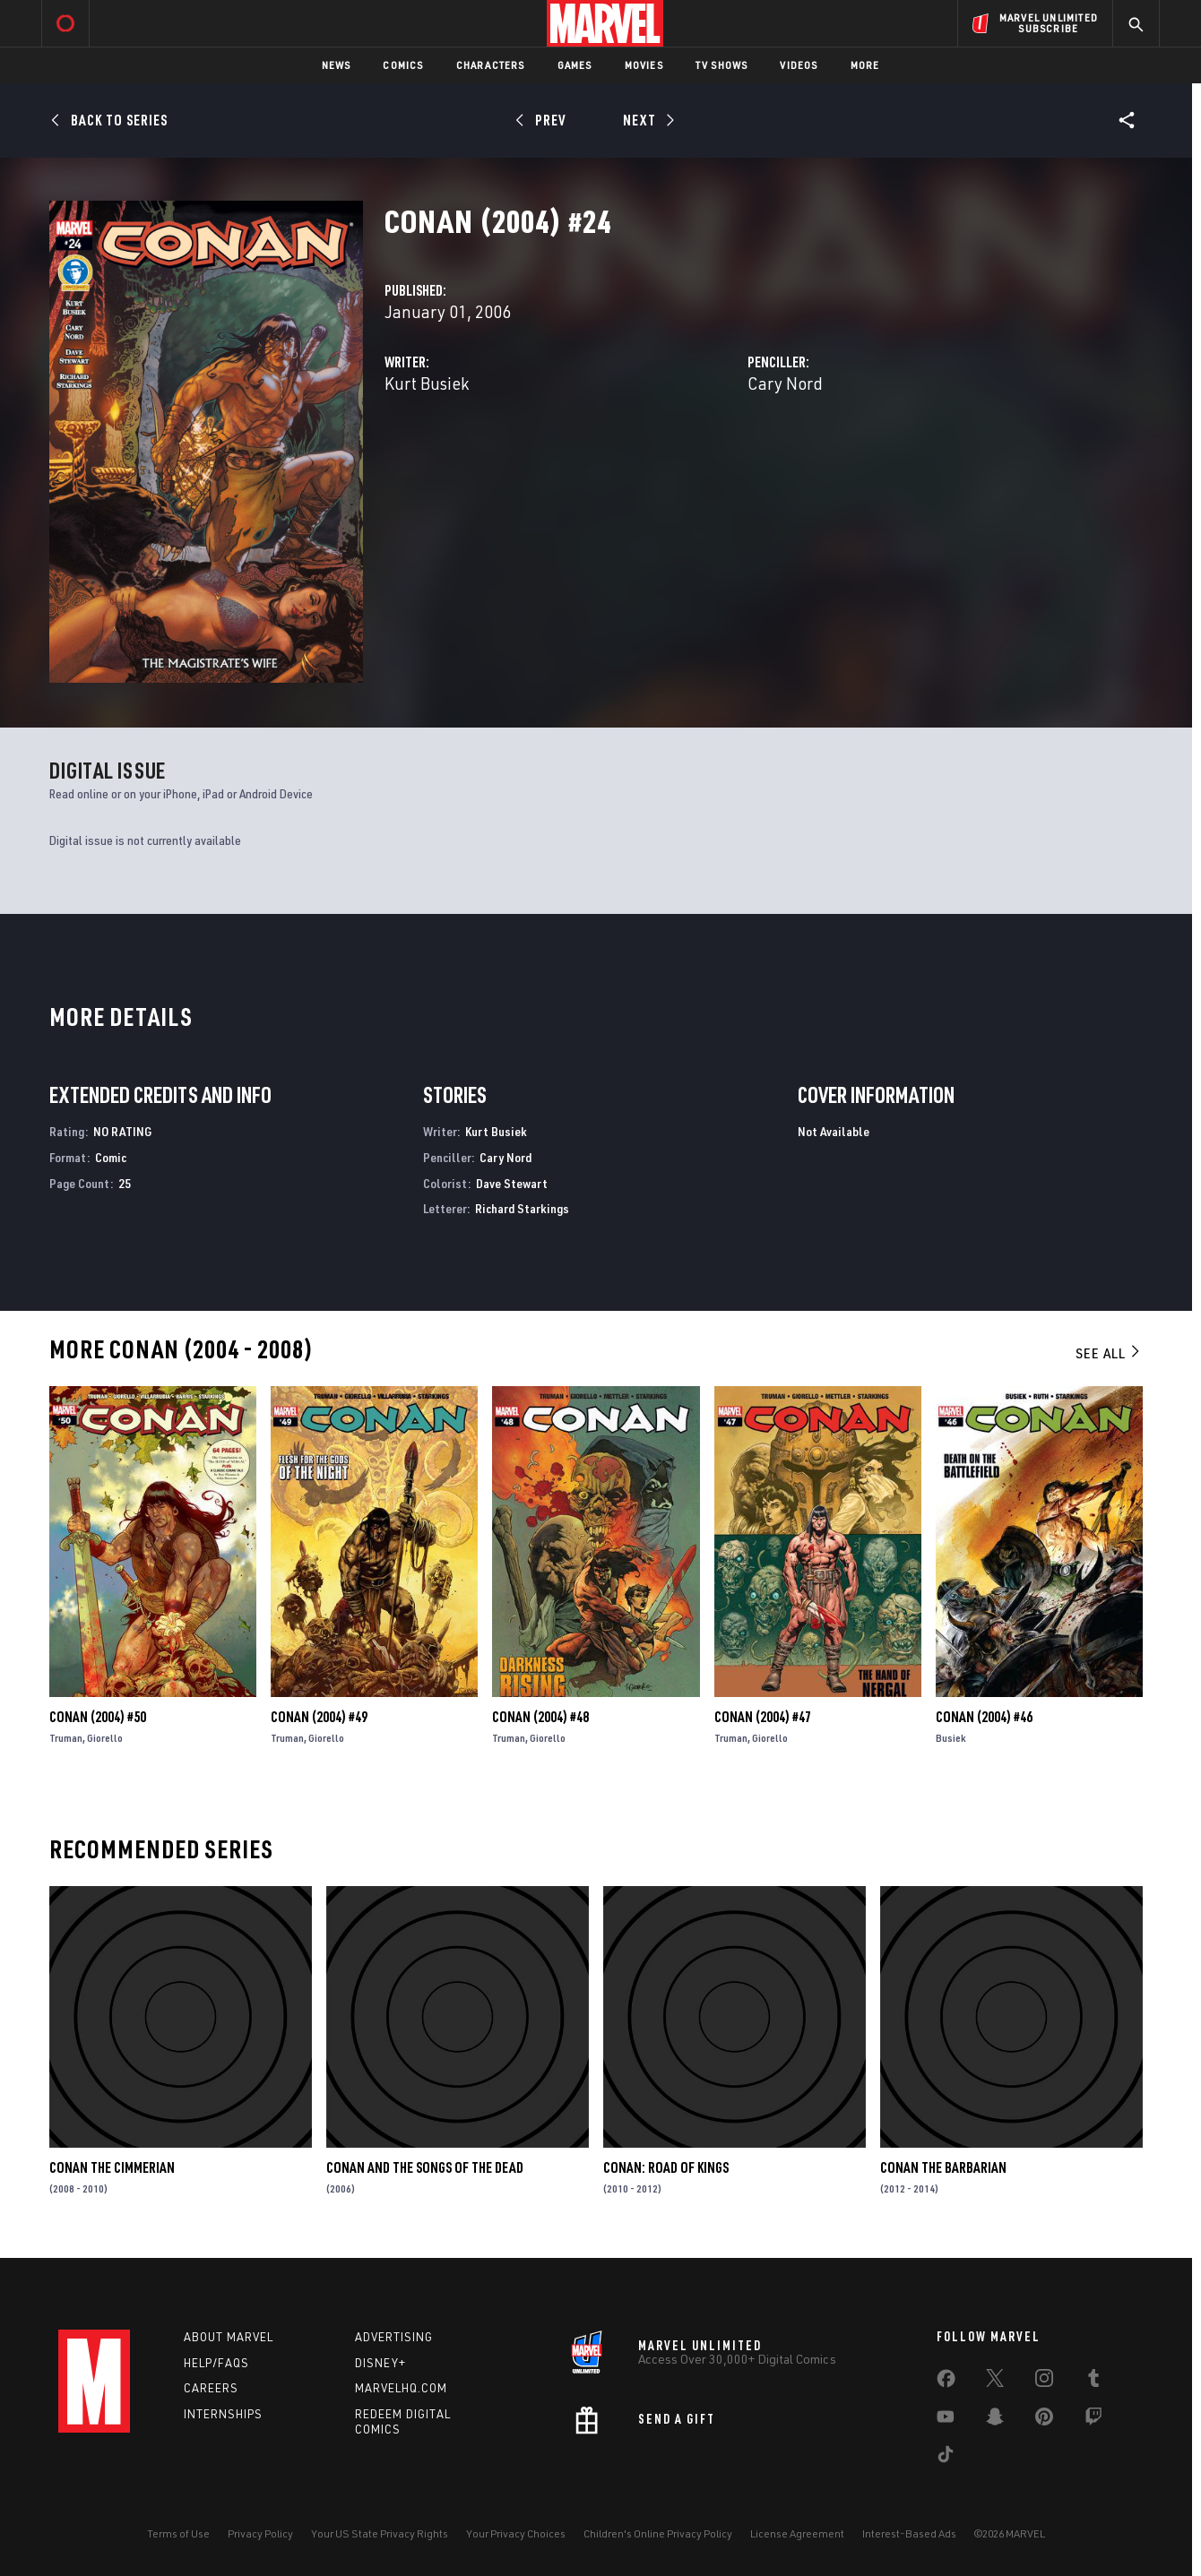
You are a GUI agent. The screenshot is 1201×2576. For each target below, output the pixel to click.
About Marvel (228, 2337)
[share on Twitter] (995, 2382)
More (865, 65)
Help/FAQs (216, 2363)
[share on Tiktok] (946, 2458)
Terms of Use (178, 2533)
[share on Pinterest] (1044, 2420)
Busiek (951, 1738)
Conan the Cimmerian (112, 2167)
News (336, 65)
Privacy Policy (260, 2533)
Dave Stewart (512, 1183)
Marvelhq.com (401, 2388)
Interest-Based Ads (909, 2533)
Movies (644, 65)
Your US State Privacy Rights (379, 2533)
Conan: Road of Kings (666, 2167)
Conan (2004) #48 (540, 1717)
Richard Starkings (522, 1208)
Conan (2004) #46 (984, 1717)
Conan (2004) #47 (762, 1717)
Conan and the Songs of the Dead (424, 2167)
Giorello (105, 1738)
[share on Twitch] (1093, 2420)
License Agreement (797, 2533)
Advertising (394, 2337)
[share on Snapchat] (995, 2420)
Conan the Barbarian (943, 2167)
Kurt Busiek (426, 383)
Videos (798, 65)
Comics (403, 65)
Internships (223, 2414)
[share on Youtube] (946, 2420)
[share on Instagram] (1044, 2382)
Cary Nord (785, 383)
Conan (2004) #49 (319, 1717)
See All (1109, 1353)
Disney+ (380, 2363)
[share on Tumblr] (1093, 2382)
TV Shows (722, 65)
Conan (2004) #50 (97, 1717)
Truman (65, 1738)
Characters (490, 65)
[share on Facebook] (946, 2382)
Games (574, 65)
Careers (211, 2388)
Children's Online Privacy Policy (657, 2533)
